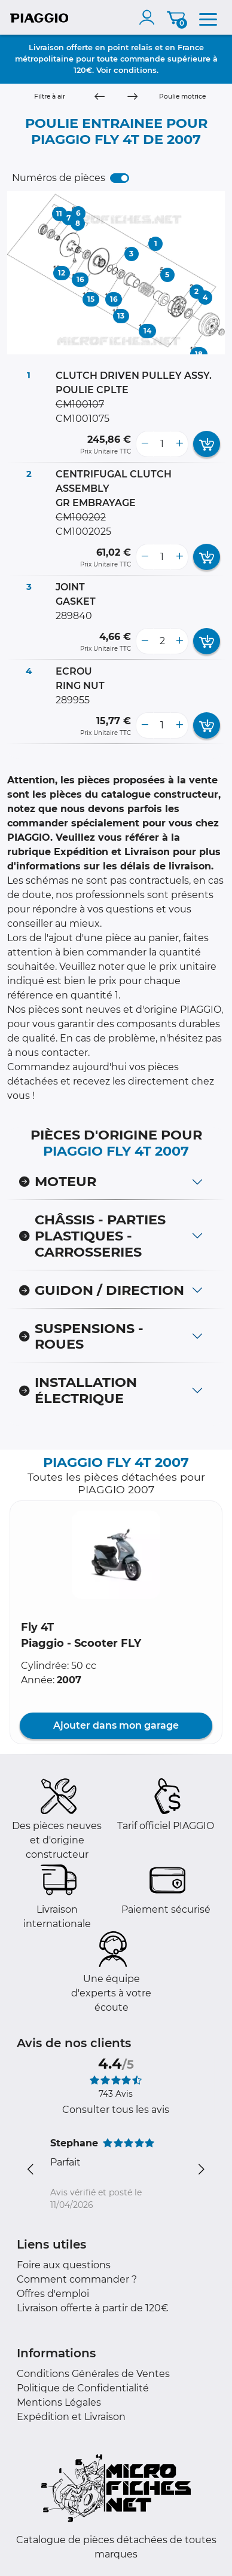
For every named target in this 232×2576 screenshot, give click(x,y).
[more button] (179, 444)
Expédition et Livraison (71, 2416)
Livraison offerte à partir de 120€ (93, 2308)
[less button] (145, 444)
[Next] (132, 97)
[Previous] (99, 97)
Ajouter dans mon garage (116, 1725)
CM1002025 (83, 531)
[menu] (208, 17)
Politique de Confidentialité (83, 2388)
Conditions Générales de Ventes (93, 2373)
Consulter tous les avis (115, 2109)
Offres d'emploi (53, 2293)
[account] (149, 17)
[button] (116, 1555)
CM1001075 (82, 418)
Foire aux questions (64, 2265)
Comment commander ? (77, 2279)
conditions (135, 70)
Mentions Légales (59, 2402)
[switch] (119, 178)
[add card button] (206, 444)
